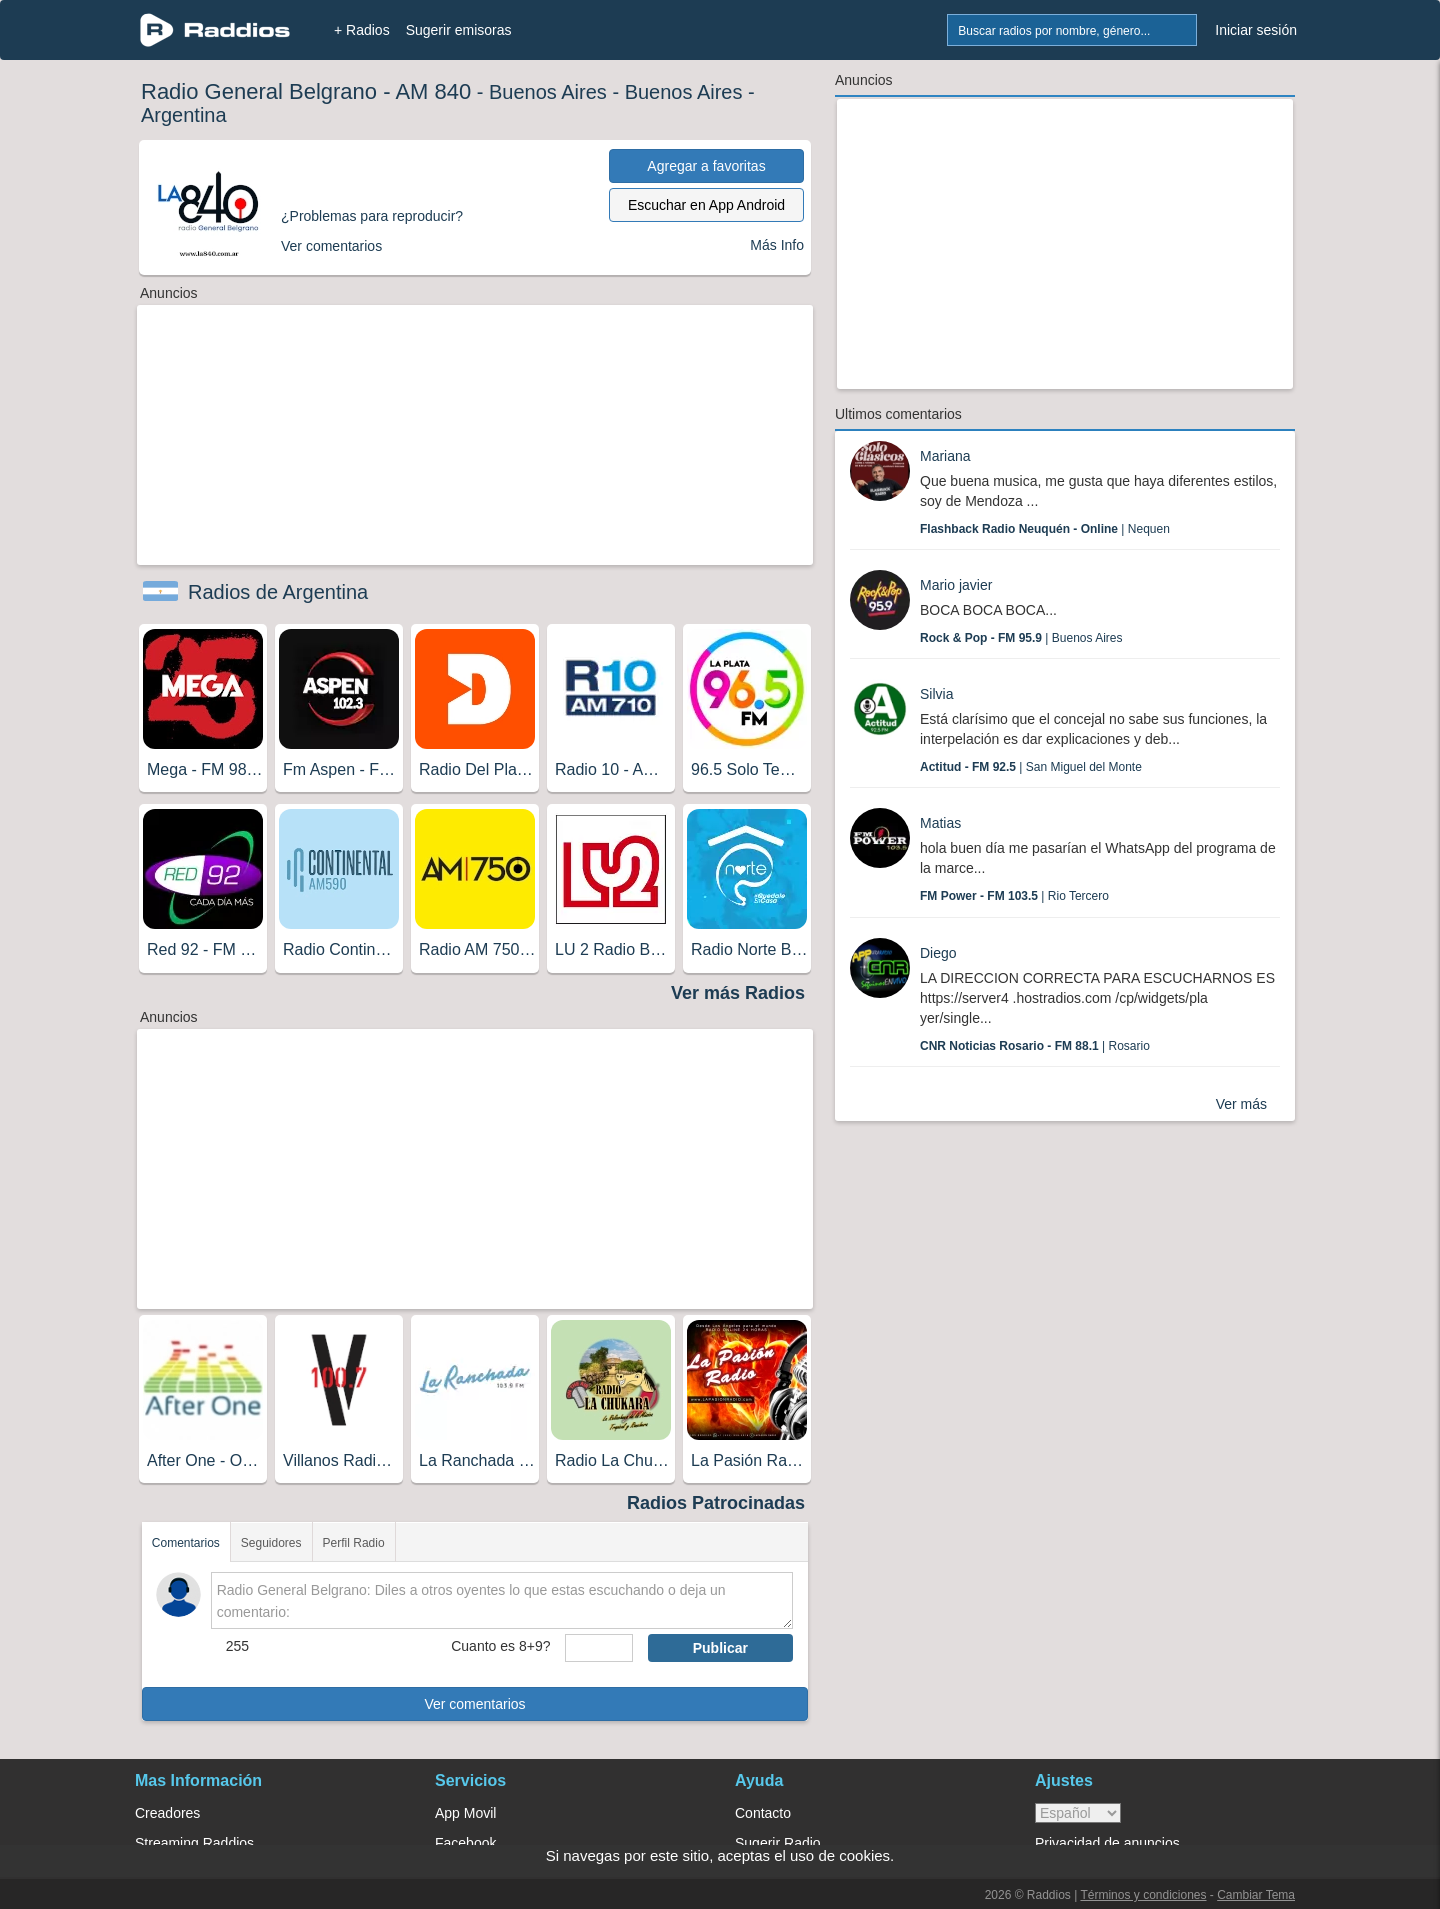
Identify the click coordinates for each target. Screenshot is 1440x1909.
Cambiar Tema (1256, 1895)
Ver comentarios (474, 1704)
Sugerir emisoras (459, 30)
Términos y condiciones (1143, 1895)
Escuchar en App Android (706, 205)
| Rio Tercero (1014, 896)
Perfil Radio (354, 1543)
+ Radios (362, 30)
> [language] (1078, 1813)
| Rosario (1035, 1046)
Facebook (465, 1843)
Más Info (777, 245)
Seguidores (271, 1543)
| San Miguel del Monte (1031, 767)
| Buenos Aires (1021, 638)
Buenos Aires (548, 92)
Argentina (184, 115)
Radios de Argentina (278, 592)
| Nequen (1045, 529)
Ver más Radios (738, 993)
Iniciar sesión (1256, 30)
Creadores (167, 1813)
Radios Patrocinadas (716, 1503)
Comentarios (186, 1543)
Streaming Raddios (194, 1843)
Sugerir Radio (778, 1843)
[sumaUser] (598, 1648)
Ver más (1241, 1104)
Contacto (763, 1813)
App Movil (465, 1813)
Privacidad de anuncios (1107, 1843)
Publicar (720, 1648)
